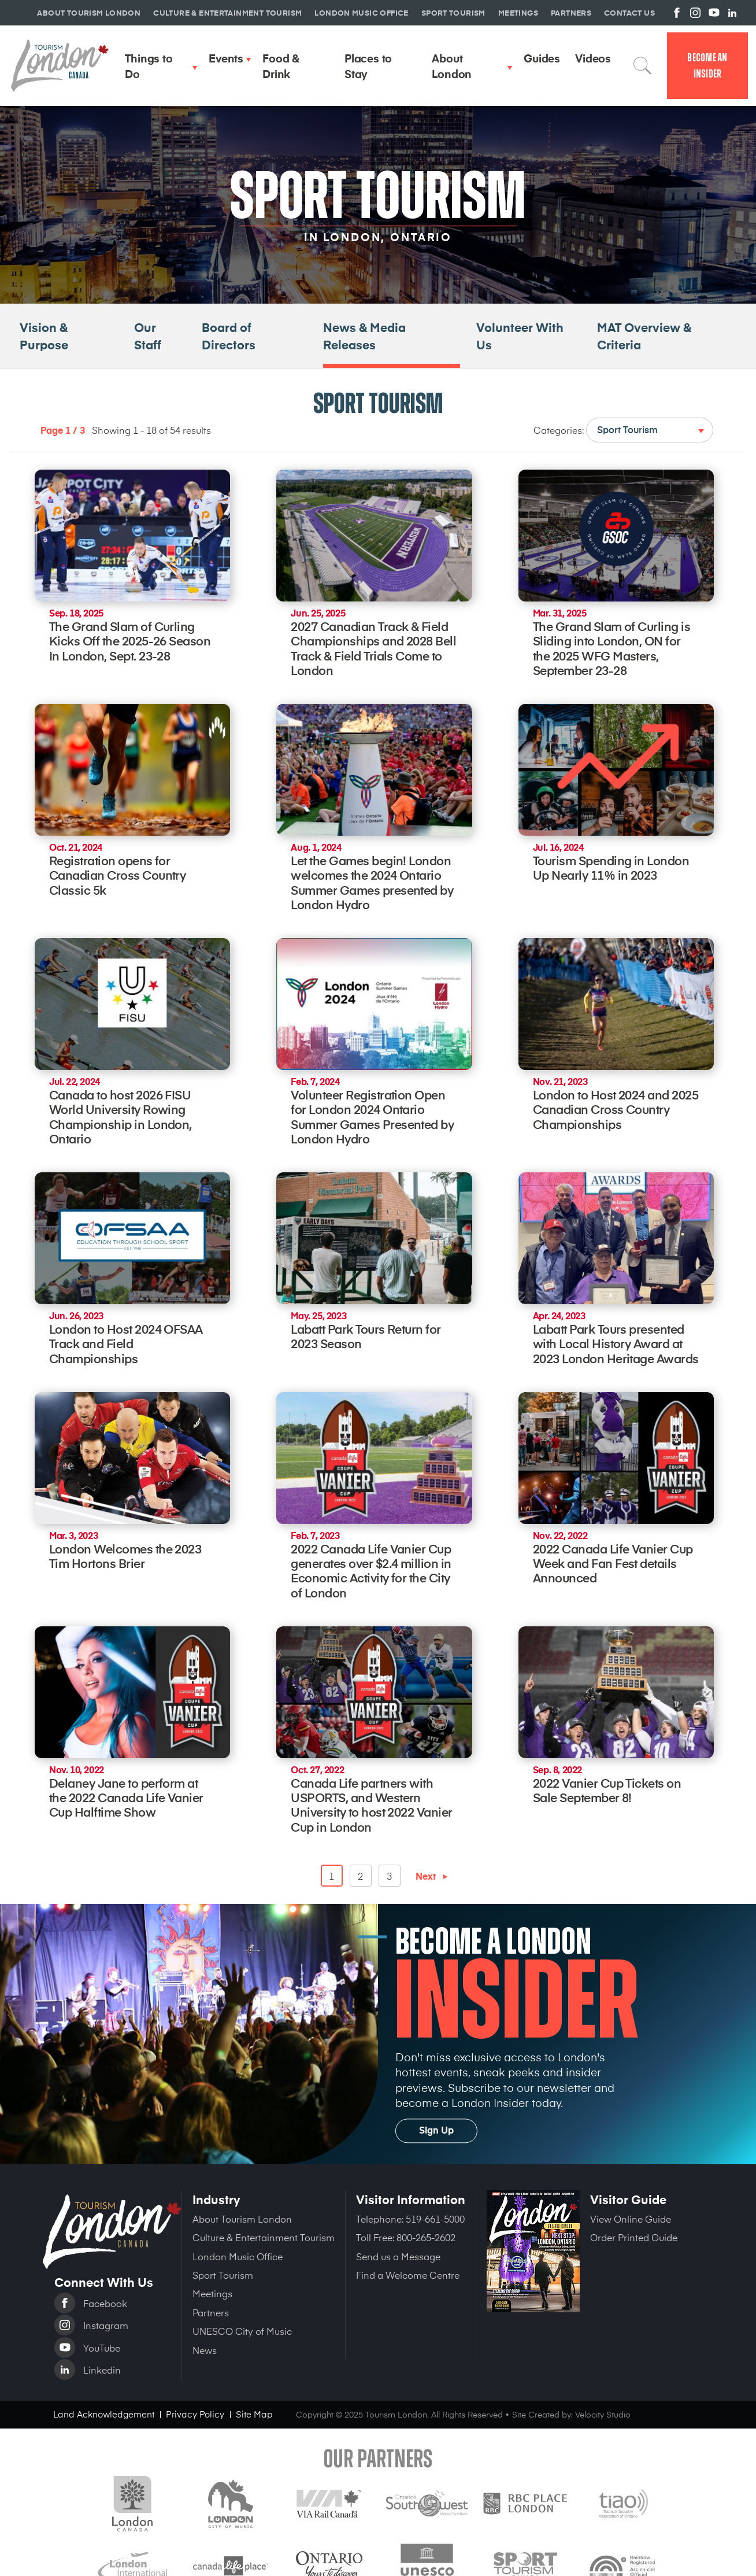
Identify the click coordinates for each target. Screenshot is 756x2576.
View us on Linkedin (732, 12)
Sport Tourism (222, 2274)
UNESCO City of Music (242, 2330)
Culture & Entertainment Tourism (263, 2237)
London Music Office (237, 2256)
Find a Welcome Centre (407, 2274)
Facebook (105, 2303)
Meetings (212, 2293)
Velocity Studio (603, 2414)
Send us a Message (398, 2256)
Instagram (105, 2325)
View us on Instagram (695, 12)
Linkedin (102, 2369)
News (204, 2350)
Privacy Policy (195, 2414)
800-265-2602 (425, 2237)
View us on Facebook (676, 12)
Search (642, 65)
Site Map (254, 2414)
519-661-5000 (435, 2218)
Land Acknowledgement (103, 2414)
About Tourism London (242, 2218)
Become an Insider (707, 65)
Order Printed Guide (633, 2237)
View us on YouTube (713, 12)
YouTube (101, 2347)
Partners (210, 2312)
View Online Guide (630, 2218)
